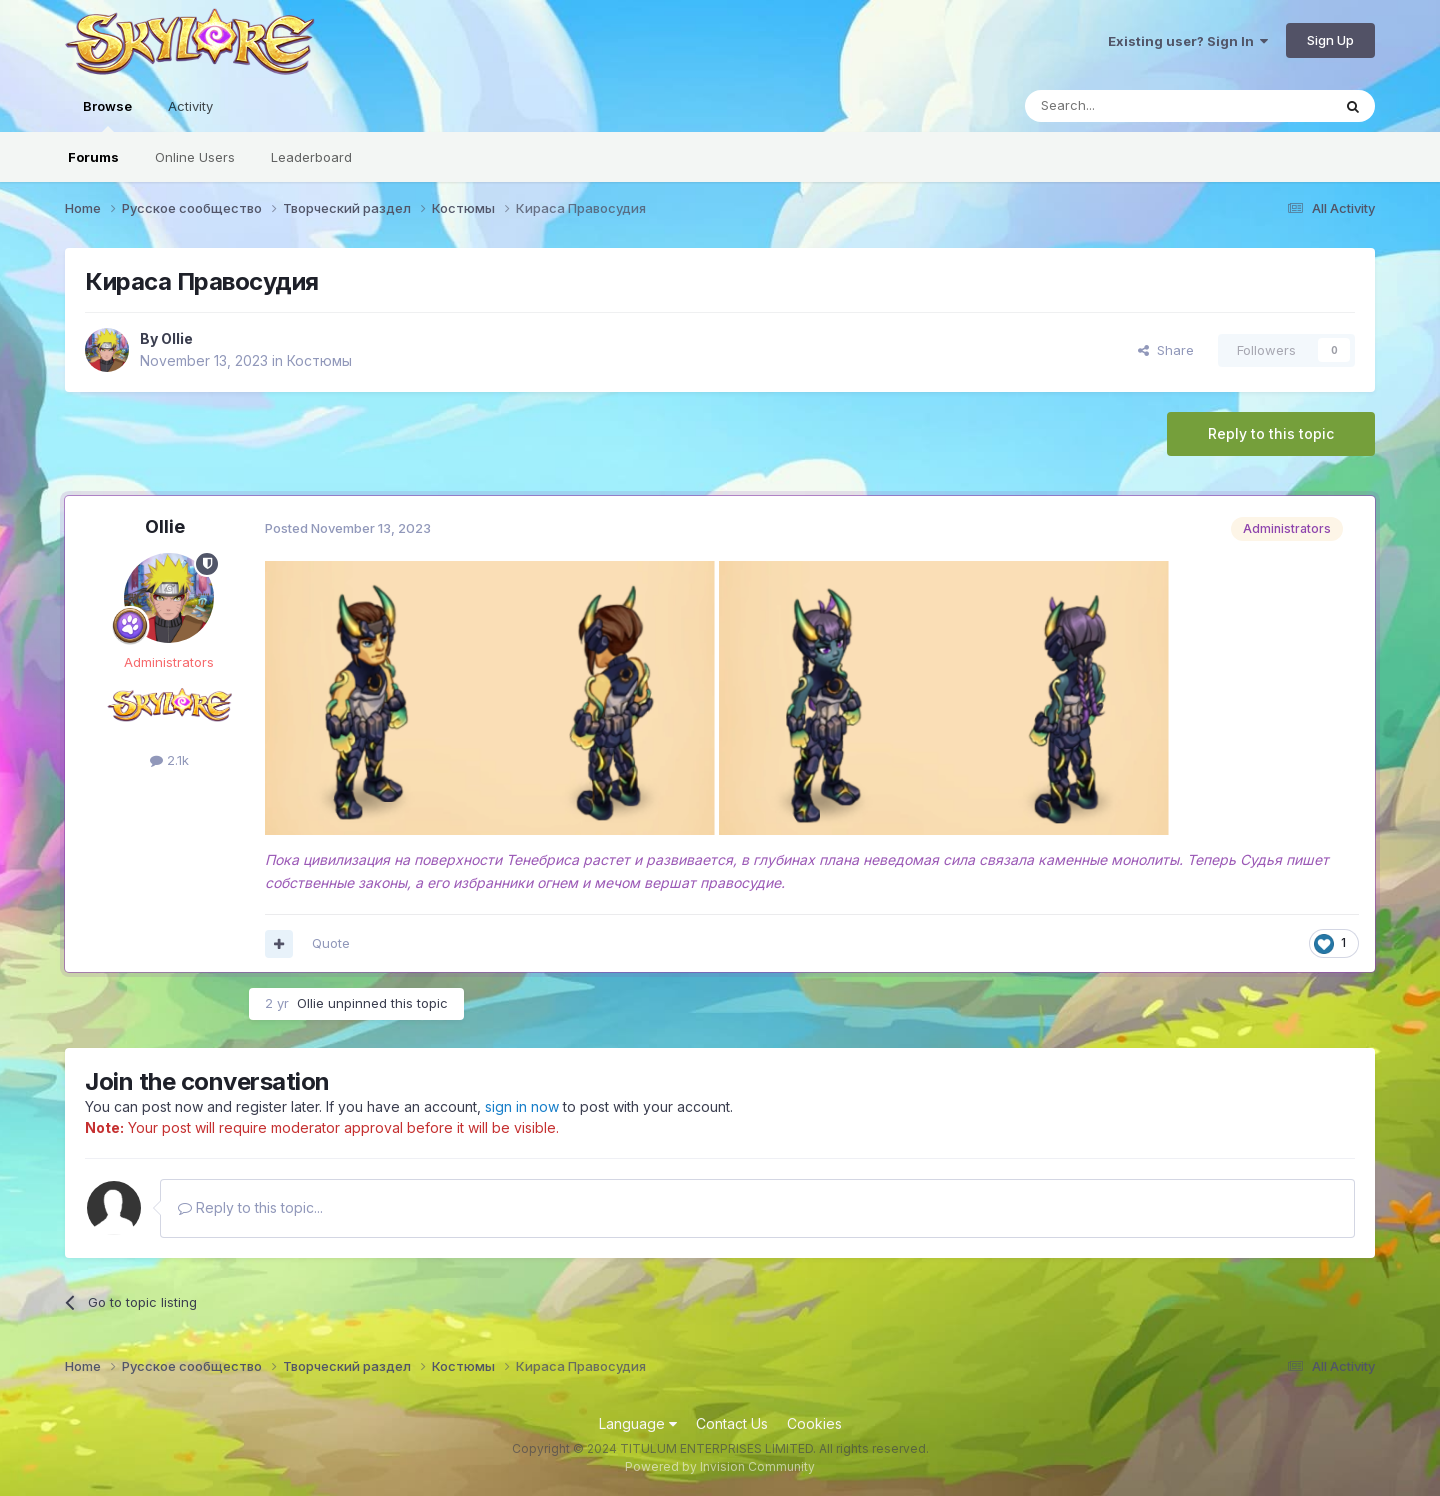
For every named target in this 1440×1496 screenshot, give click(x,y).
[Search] (1127, 106)
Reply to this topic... (250, 1207)
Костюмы (319, 360)
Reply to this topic (1271, 433)
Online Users (195, 157)
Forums (93, 157)
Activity (190, 106)
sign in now (522, 1106)
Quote (331, 943)
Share (1166, 350)
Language (638, 1423)
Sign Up (1330, 40)
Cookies (814, 1423)
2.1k (169, 760)
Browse (107, 115)
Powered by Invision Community (720, 1466)
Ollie (177, 338)
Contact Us (732, 1423)
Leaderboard (311, 157)
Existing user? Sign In (1188, 41)
